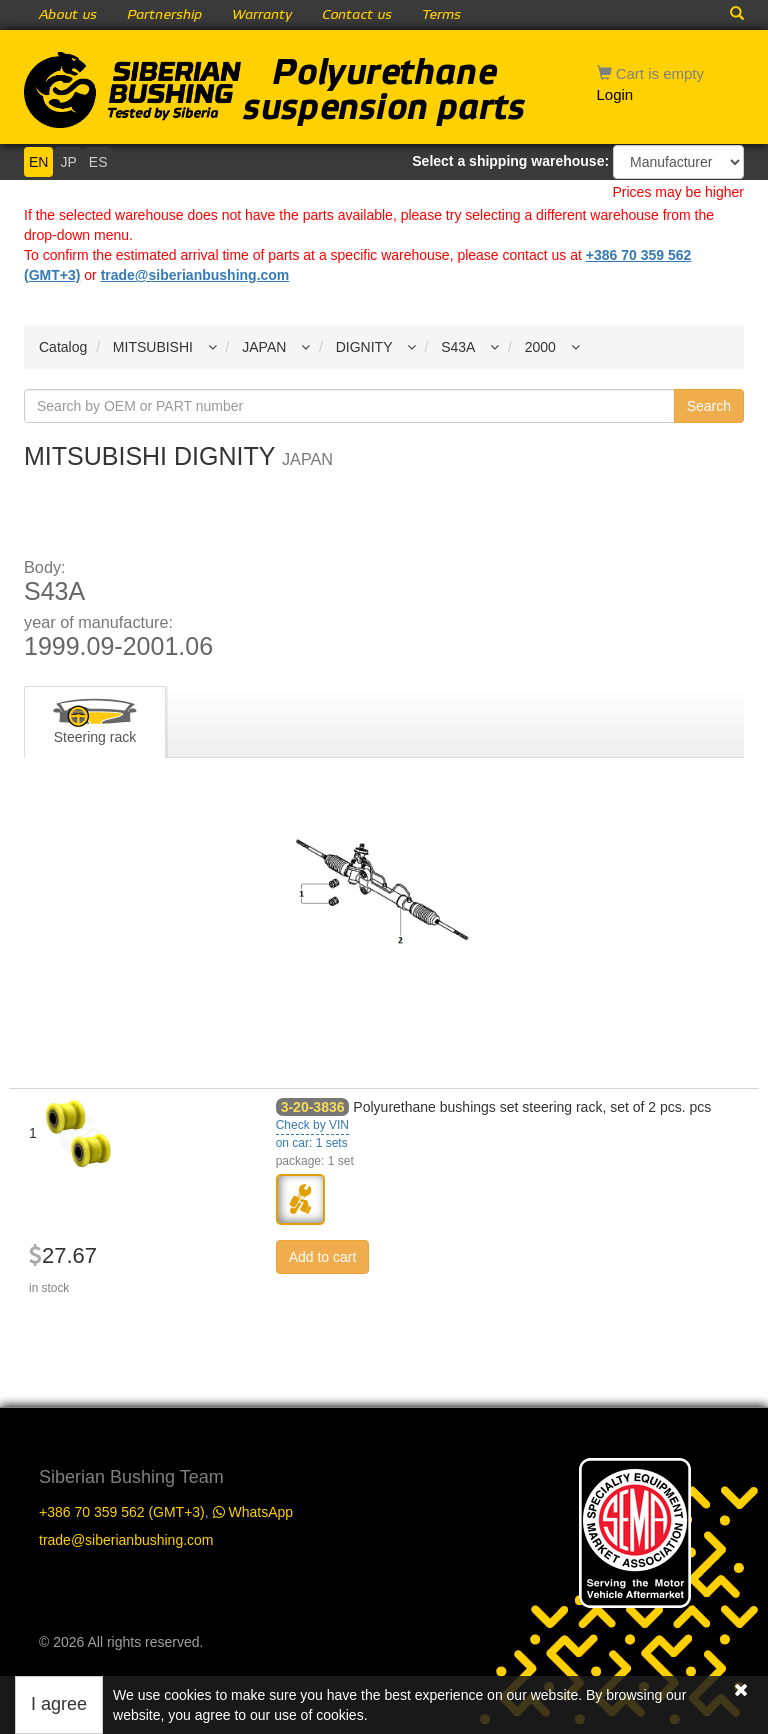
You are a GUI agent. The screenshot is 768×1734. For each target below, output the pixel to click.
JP (68, 162)
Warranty (262, 15)
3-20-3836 (313, 1107)
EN (38, 162)
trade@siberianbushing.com (195, 275)
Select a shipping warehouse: (510, 161)
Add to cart (323, 1257)
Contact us (357, 15)
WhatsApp (253, 1512)
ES (98, 162)
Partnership (164, 15)
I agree (59, 1704)
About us (68, 15)
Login (615, 94)
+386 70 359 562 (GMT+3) (122, 1512)
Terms (441, 15)
